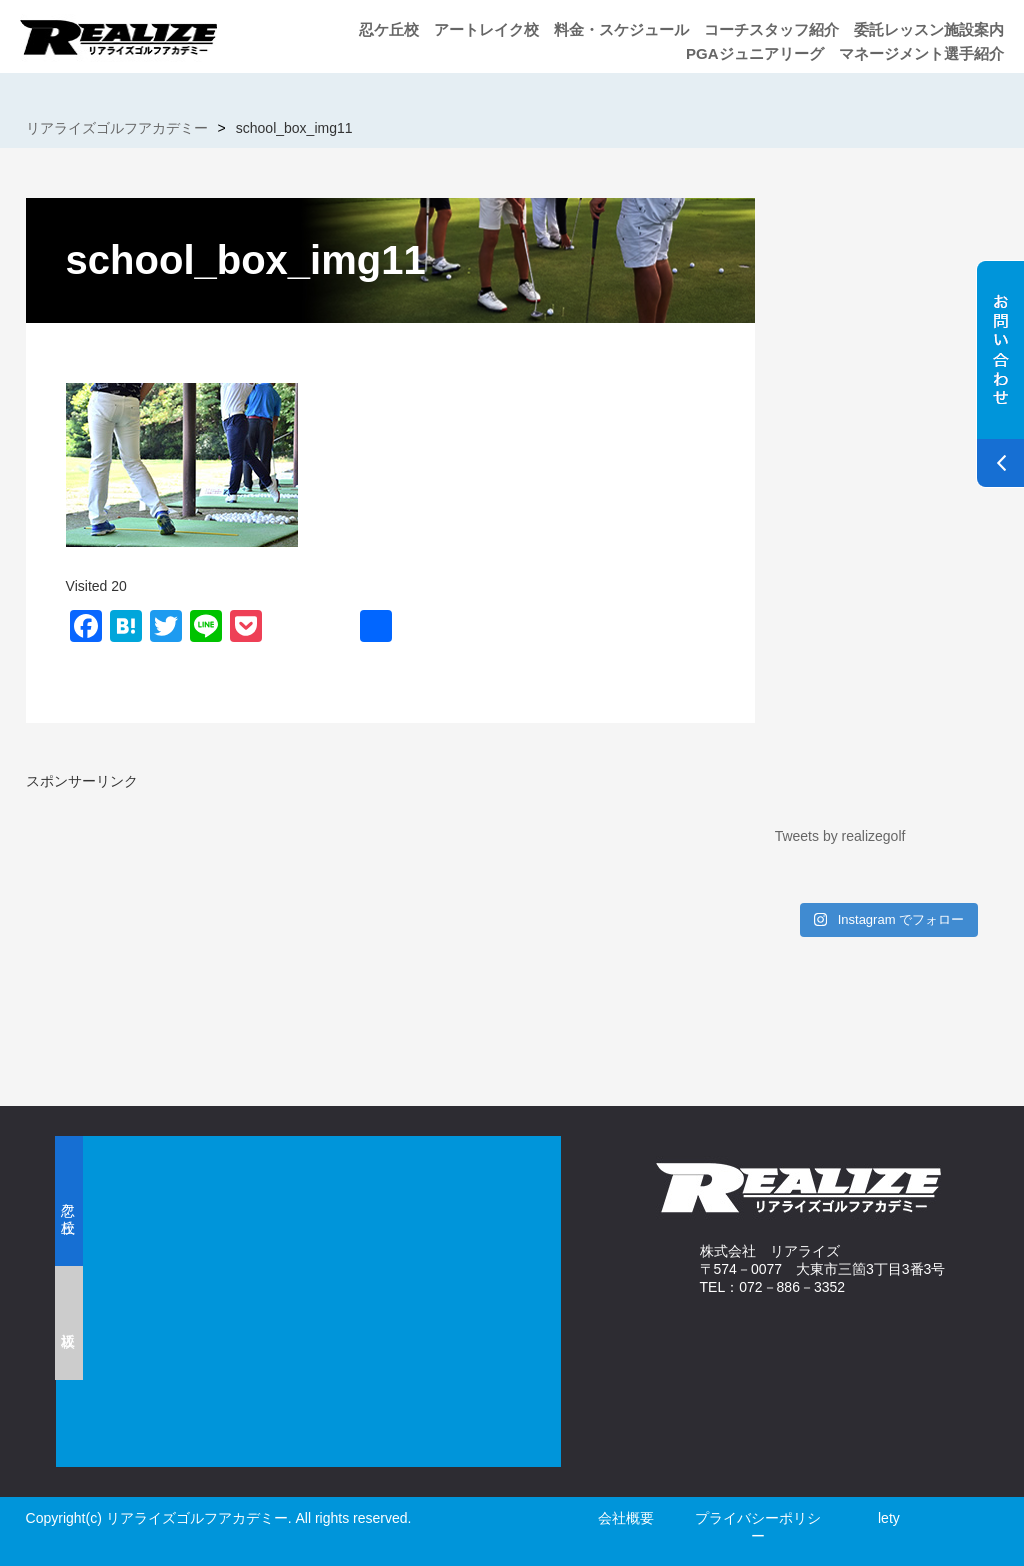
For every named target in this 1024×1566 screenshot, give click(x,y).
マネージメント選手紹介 (921, 53)
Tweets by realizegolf (840, 836)
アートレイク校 (486, 29)
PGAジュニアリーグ (755, 53)
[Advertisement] (194, 931)
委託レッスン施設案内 (929, 29)
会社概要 (626, 1518)
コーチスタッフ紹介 (771, 29)
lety (889, 1518)
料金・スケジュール (621, 29)
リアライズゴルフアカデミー (117, 128)
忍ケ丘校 (389, 29)
